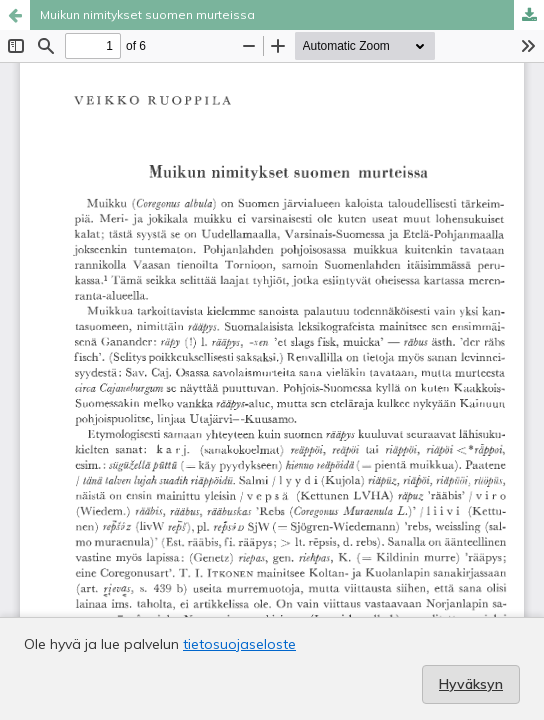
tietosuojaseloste (239, 644)
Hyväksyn (471, 684)
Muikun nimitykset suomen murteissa (147, 14)
